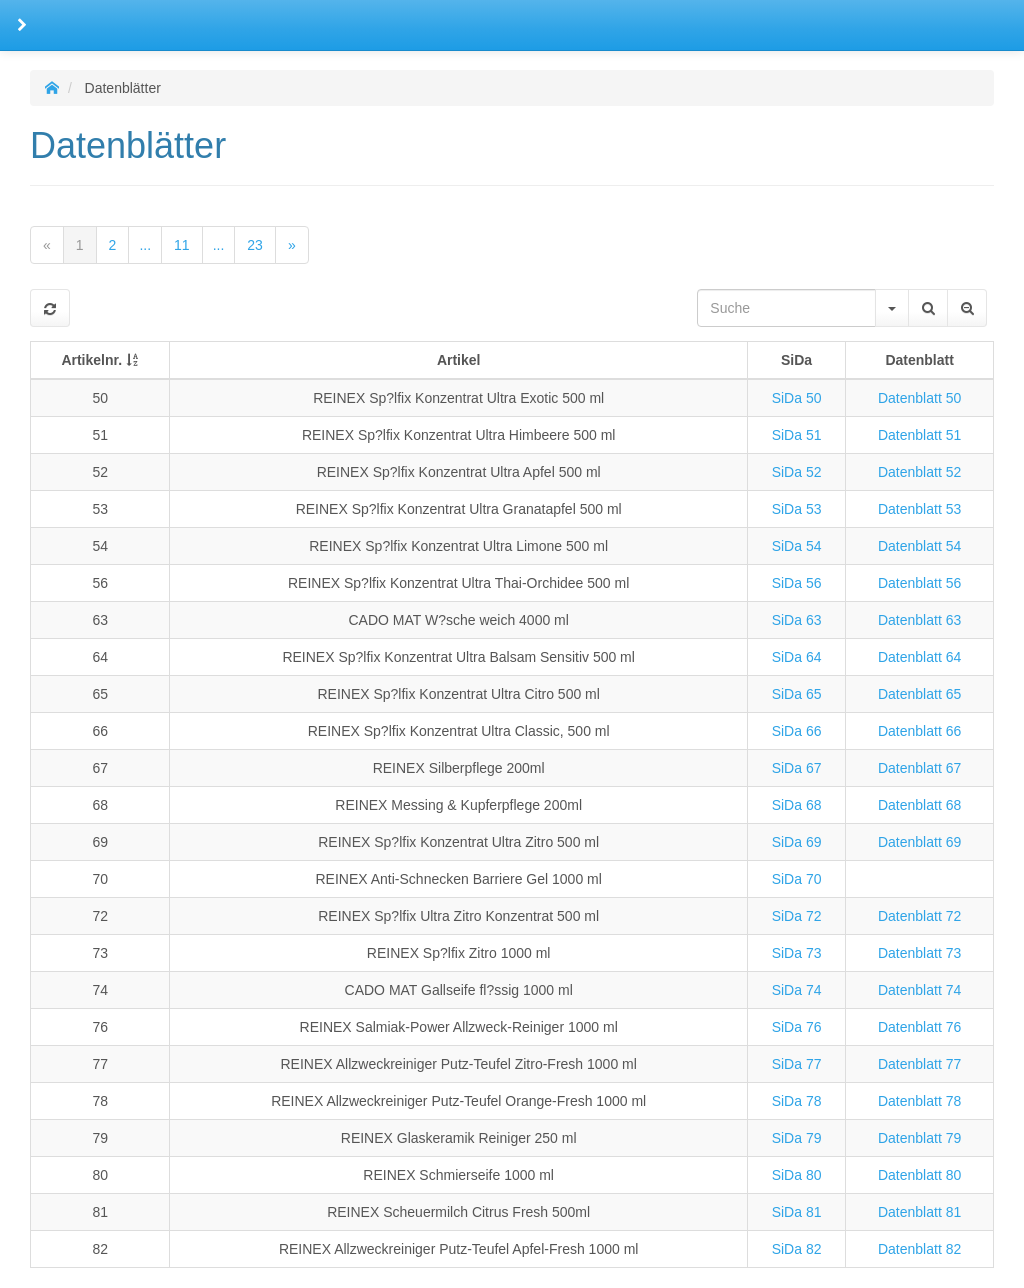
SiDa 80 (797, 1175)
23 (255, 245)
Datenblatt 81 (919, 1212)
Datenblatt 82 (919, 1249)
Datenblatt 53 (919, 509)
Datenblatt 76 (919, 1027)
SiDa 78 (797, 1101)
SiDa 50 (797, 398)
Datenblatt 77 (919, 1064)
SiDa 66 (797, 731)
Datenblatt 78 (919, 1101)
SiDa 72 (797, 916)
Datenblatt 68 (919, 805)
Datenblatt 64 (919, 657)
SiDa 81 (797, 1212)
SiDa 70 (797, 879)
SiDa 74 (797, 990)
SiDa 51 (797, 435)
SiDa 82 (797, 1249)
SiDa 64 (797, 657)
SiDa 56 (797, 583)
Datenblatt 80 (919, 1175)
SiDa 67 (797, 768)
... (145, 245)
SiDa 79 (797, 1138)
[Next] (292, 245)
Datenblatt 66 (919, 731)
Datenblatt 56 (919, 583)
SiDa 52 (797, 472)
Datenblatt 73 (919, 953)
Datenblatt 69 (919, 842)
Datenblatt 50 (919, 398)
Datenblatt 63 (919, 620)
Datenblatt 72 (919, 916)
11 (182, 245)
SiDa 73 (797, 953)
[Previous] (47, 245)
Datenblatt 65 (919, 694)
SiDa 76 (797, 1027)
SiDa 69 (797, 842)
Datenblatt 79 (919, 1138)
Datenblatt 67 (919, 768)
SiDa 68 (797, 805)
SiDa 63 (797, 620)
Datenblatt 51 (919, 435)
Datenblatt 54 (919, 546)
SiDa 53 (797, 509)
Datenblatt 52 (919, 472)
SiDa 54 (797, 546)
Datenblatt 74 (919, 990)
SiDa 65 (797, 694)
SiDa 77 (797, 1064)
